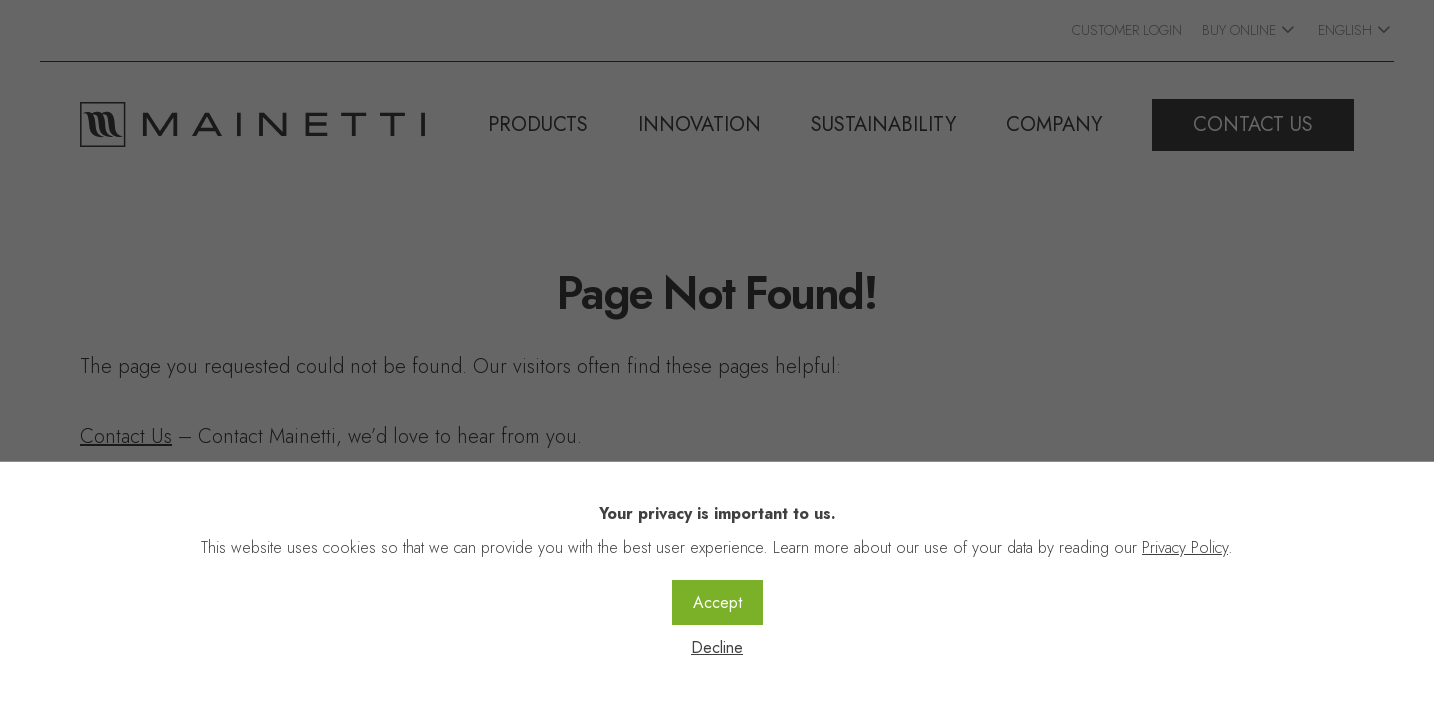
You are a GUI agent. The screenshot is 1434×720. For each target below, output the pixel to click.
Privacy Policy (1185, 547)
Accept (717, 602)
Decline (717, 647)
